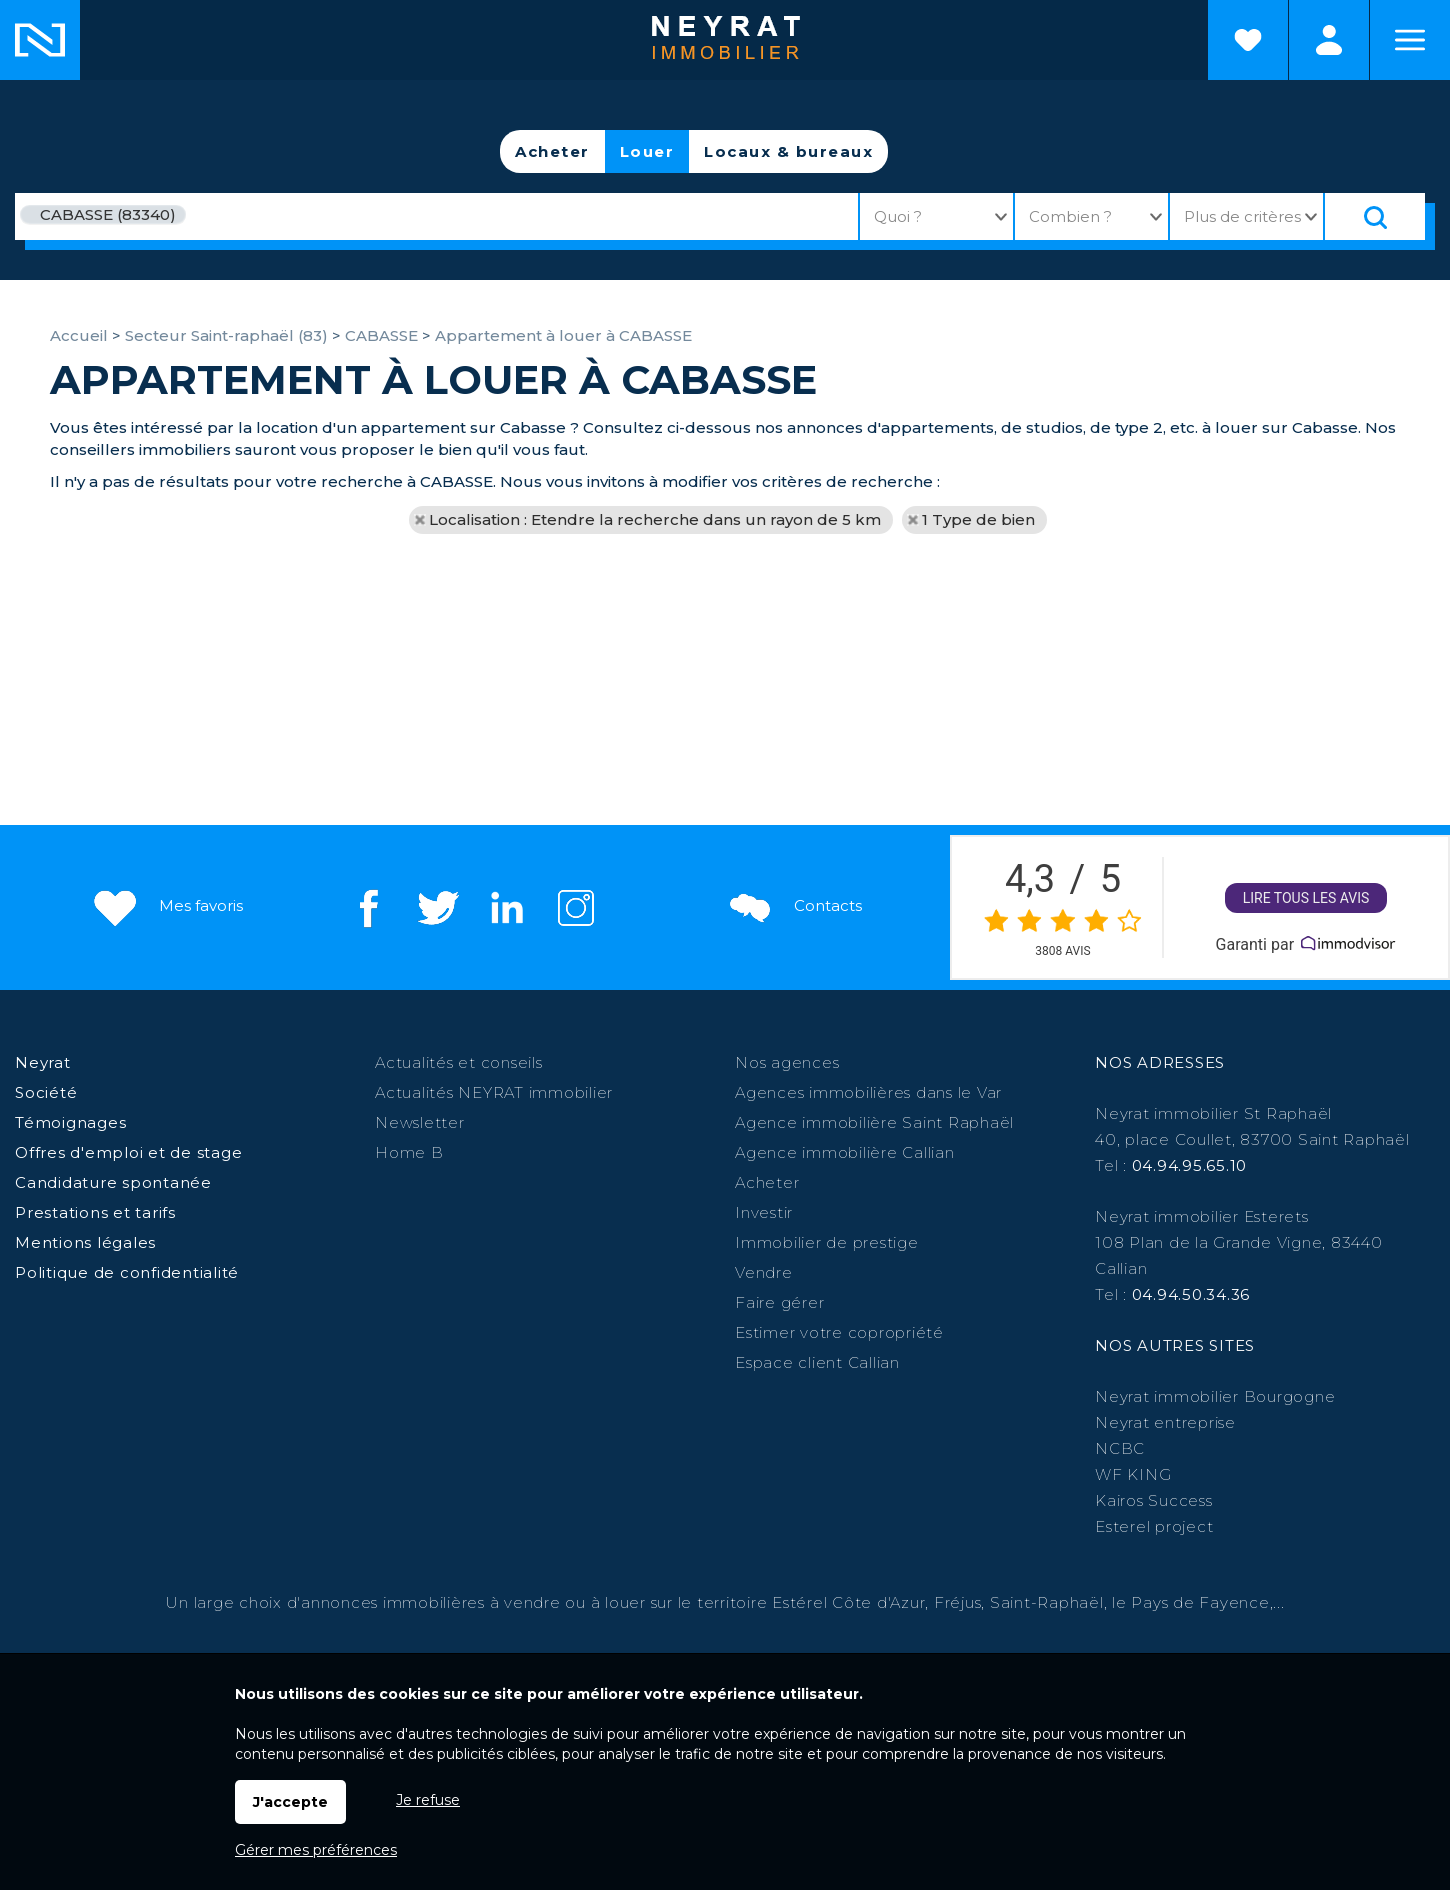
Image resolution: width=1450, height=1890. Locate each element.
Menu (1410, 40)
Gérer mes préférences (316, 1850)
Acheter (552, 151)
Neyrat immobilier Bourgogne (1215, 1396)
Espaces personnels (1329, 40)
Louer (647, 151)
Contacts (793, 906)
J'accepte (290, 1802)
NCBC (1120, 1448)
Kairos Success (1154, 1500)
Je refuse (428, 1800)
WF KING (1133, 1474)
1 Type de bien (978, 519)
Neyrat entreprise (1165, 1422)
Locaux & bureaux (788, 151)
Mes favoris (166, 906)
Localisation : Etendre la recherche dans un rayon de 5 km (655, 519)
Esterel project (1154, 1526)
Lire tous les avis (1306, 898)
